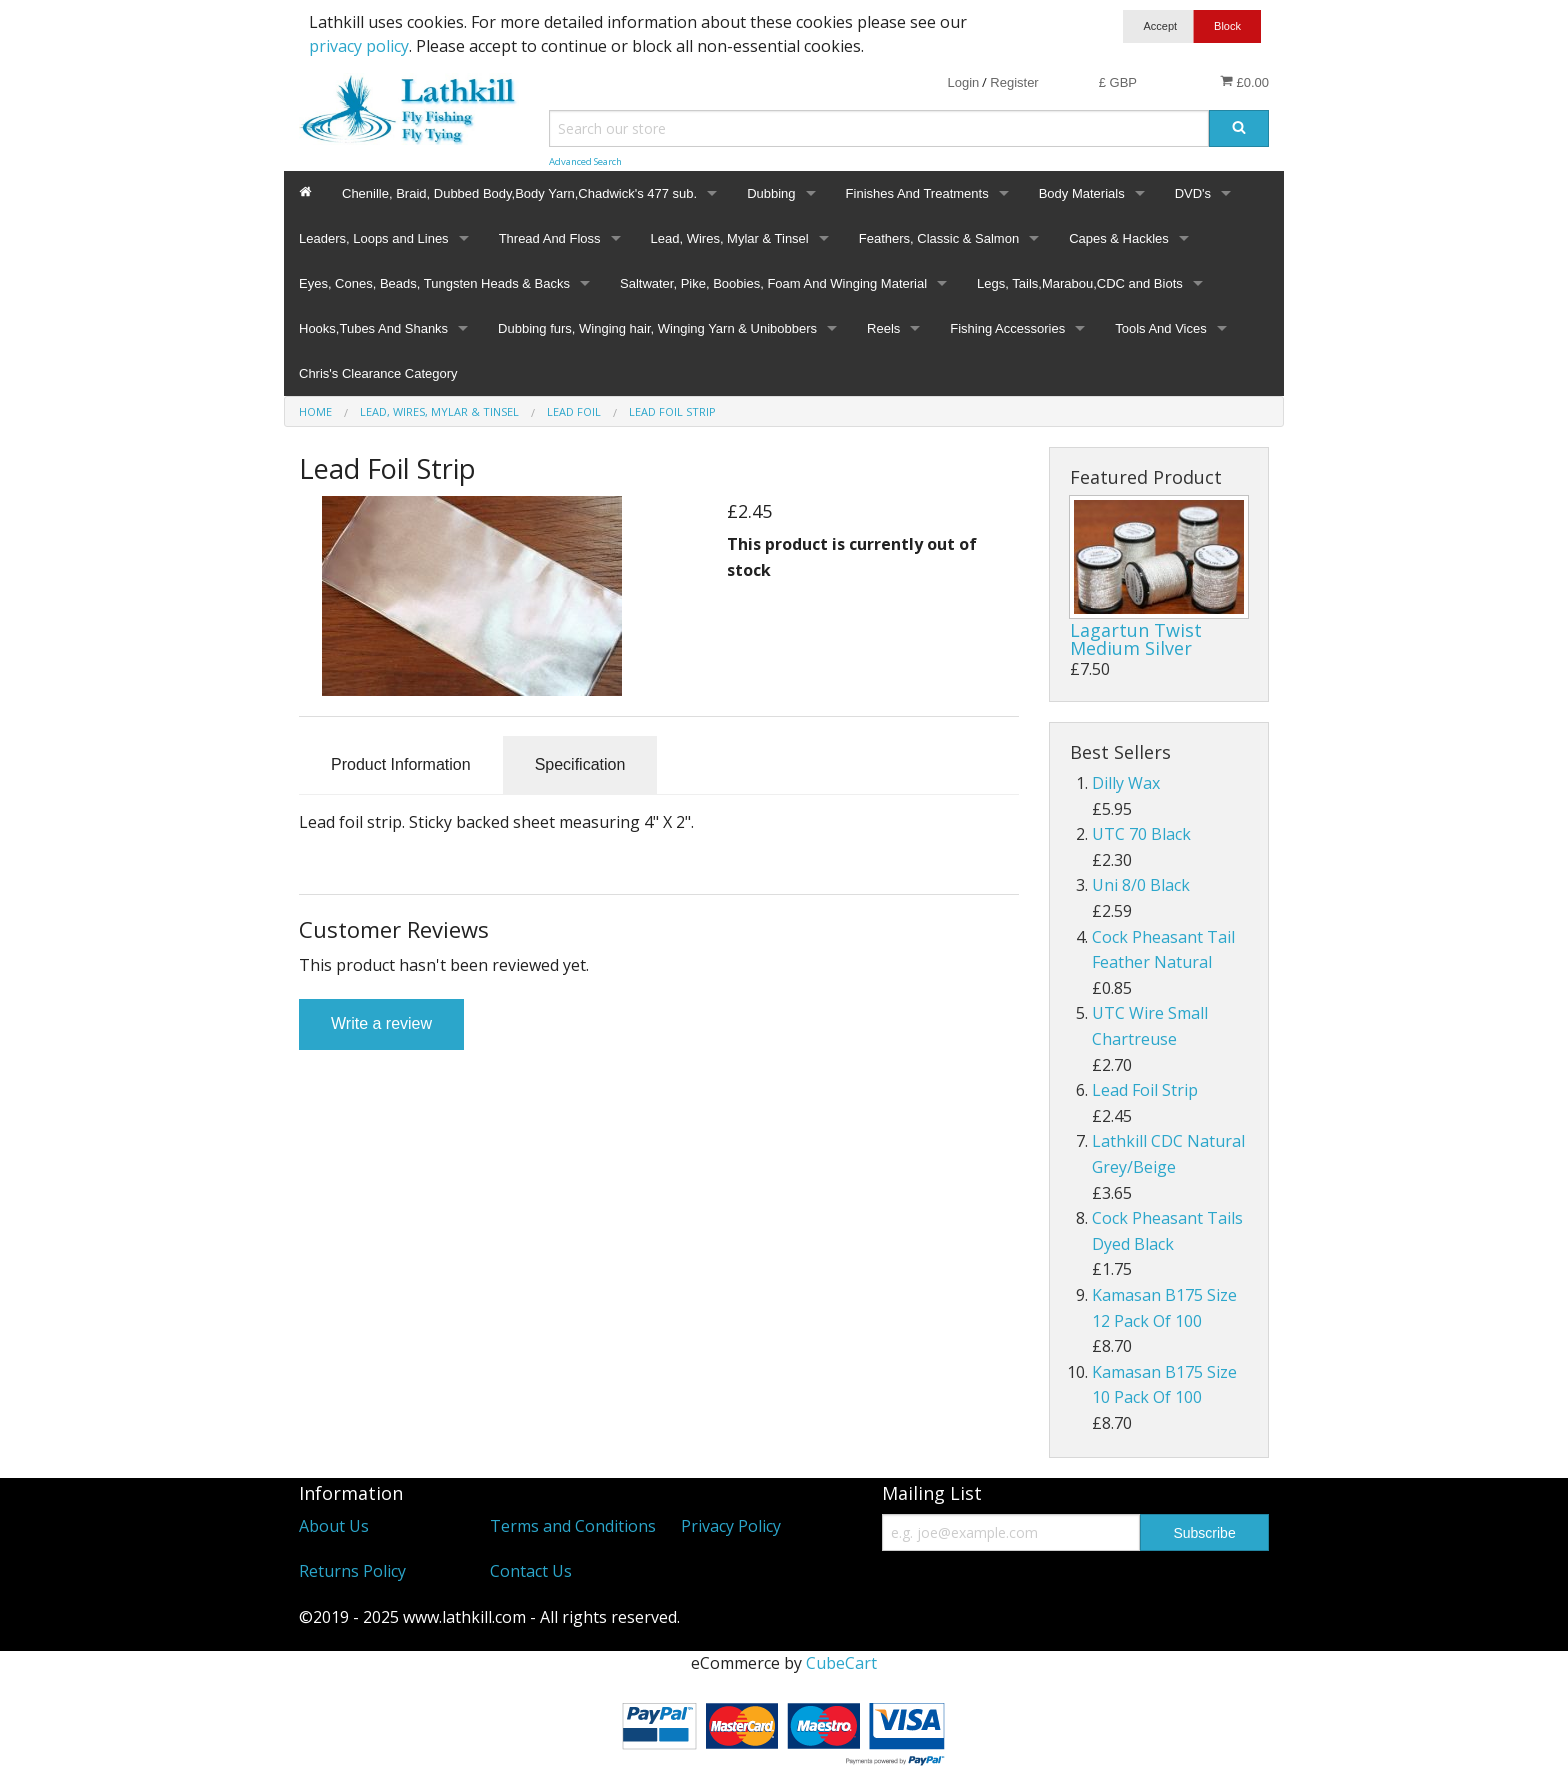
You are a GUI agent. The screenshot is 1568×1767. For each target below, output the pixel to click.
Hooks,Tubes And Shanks (373, 328)
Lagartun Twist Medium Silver (1136, 639)
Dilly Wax (1126, 783)
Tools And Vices (1161, 328)
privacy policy (359, 46)
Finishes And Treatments (917, 193)
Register (1014, 82)
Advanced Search (585, 161)
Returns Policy (352, 1571)
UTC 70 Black (1141, 834)
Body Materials (1082, 193)
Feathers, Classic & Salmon (939, 238)
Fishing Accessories (1007, 328)
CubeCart (841, 1663)
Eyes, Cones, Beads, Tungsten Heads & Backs (434, 283)
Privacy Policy (731, 1526)
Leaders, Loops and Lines (374, 238)
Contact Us (531, 1571)
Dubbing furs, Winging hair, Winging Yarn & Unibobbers (657, 328)
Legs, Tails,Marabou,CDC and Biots (1080, 283)
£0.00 (1244, 82)
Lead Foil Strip (1145, 1090)
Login (963, 82)
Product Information (401, 764)
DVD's (1193, 193)
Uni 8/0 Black (1141, 885)
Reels (883, 328)
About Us (334, 1526)
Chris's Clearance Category (378, 373)
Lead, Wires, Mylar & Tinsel (730, 238)
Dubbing (771, 193)
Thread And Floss (550, 238)
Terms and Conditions (573, 1526)
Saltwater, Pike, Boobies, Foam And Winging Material (773, 283)
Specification (580, 764)
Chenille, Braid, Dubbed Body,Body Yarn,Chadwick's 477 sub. (519, 193)
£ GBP (1118, 82)
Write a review (381, 1023)
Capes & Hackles (1119, 238)
